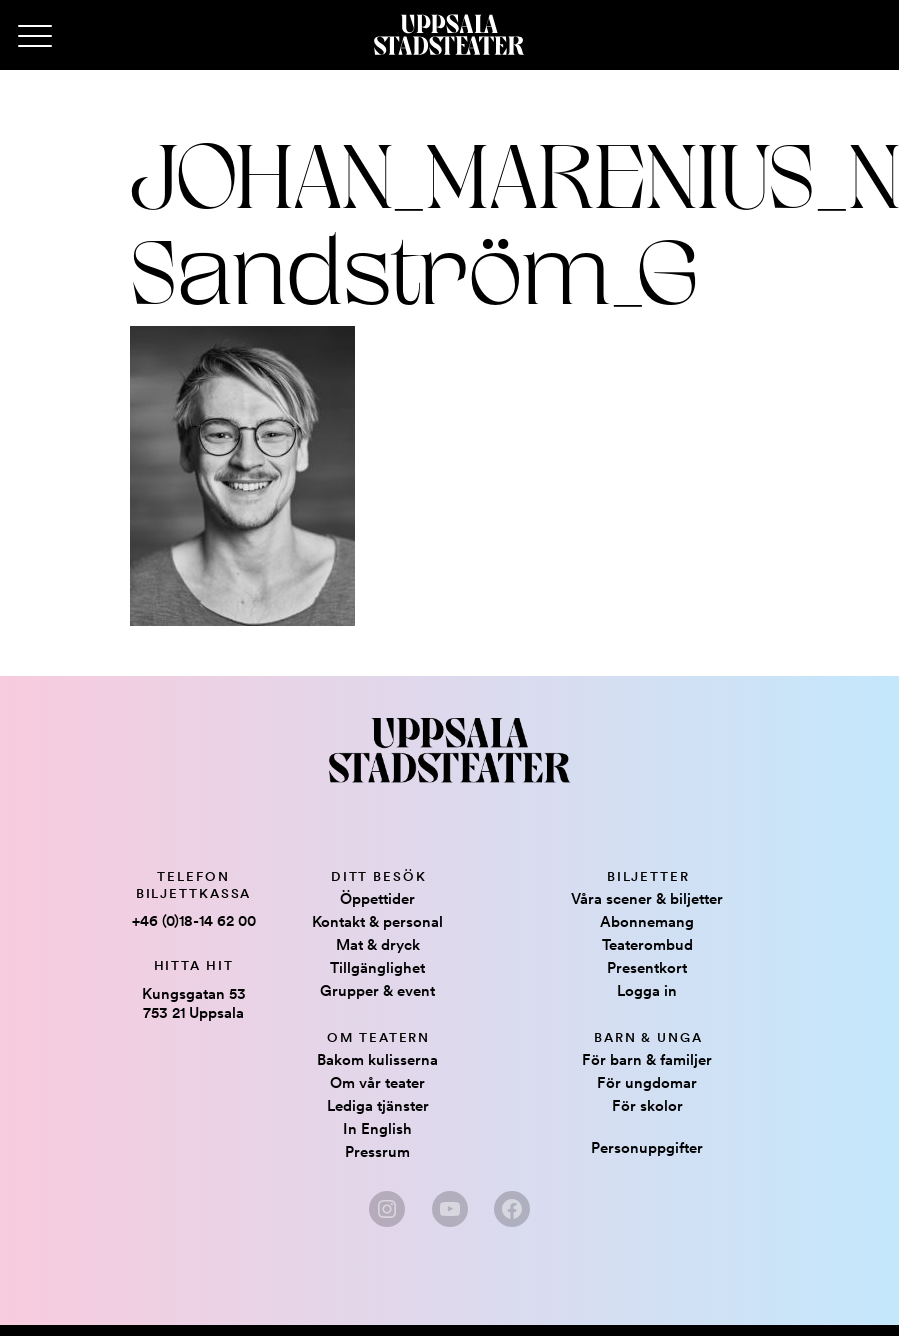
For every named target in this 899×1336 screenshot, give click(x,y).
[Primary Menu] (35, 37)
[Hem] (449, 35)
